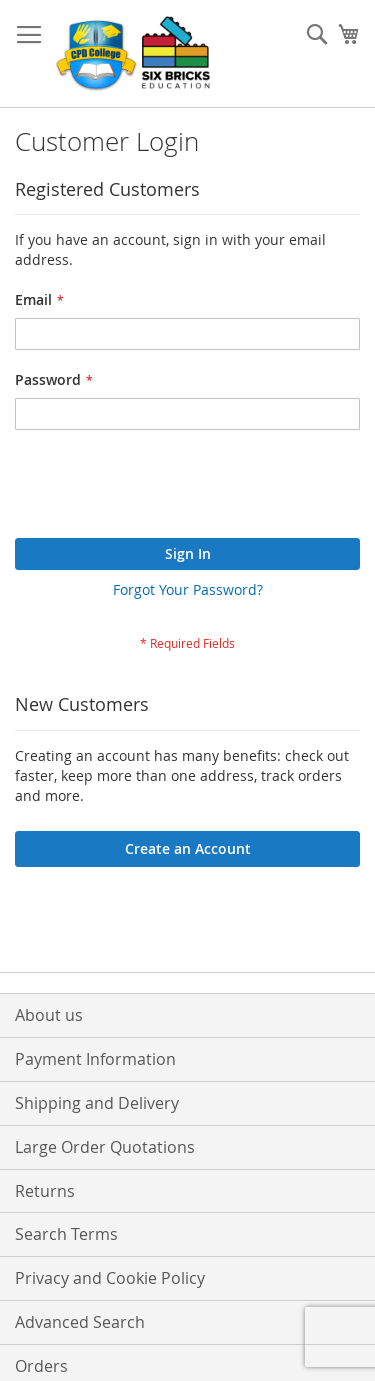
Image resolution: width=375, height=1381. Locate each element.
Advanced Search (80, 1322)
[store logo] (135, 54)
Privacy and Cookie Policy (110, 1278)
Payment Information (95, 1059)
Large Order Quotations (105, 1147)
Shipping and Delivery (97, 1103)
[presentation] (167, 489)
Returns (45, 1191)
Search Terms (66, 1234)
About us (49, 1015)
